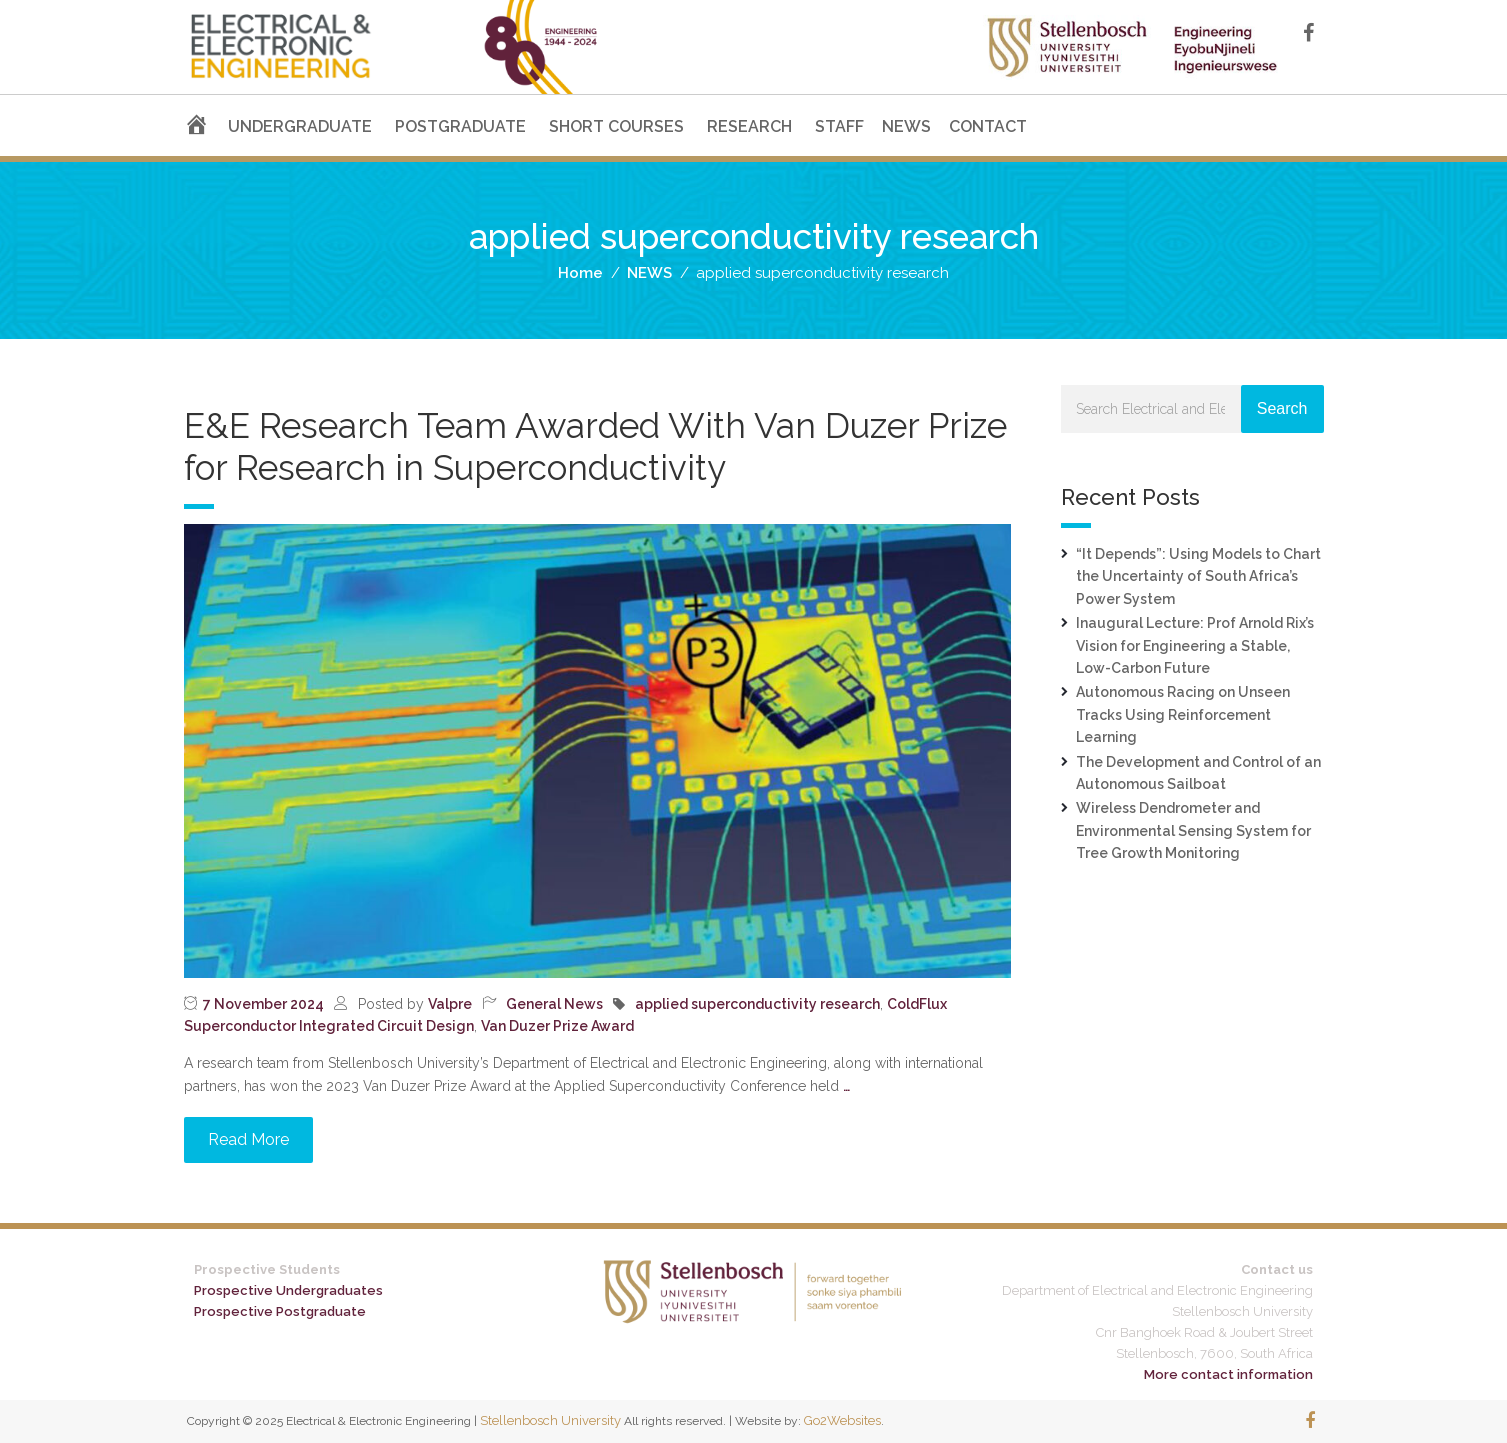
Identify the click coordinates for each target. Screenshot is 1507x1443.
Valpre (450, 1004)
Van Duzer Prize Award (557, 1026)
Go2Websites (842, 1420)
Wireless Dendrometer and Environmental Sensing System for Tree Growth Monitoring (1193, 830)
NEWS (906, 126)
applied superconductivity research (757, 1004)
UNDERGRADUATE (300, 126)
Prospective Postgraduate (280, 1311)
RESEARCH (749, 126)
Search (1282, 408)
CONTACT (988, 126)
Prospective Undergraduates (288, 1290)
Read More (248, 1139)
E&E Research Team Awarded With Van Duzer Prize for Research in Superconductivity (595, 446)
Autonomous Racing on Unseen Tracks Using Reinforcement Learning (1183, 714)
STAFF (839, 126)
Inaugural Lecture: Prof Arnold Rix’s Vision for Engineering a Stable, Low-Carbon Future (1195, 645)
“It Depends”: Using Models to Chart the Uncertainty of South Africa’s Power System (1198, 576)
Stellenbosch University (550, 1420)
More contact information (1228, 1374)
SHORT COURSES (616, 126)
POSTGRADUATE (460, 126)
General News (554, 1004)
